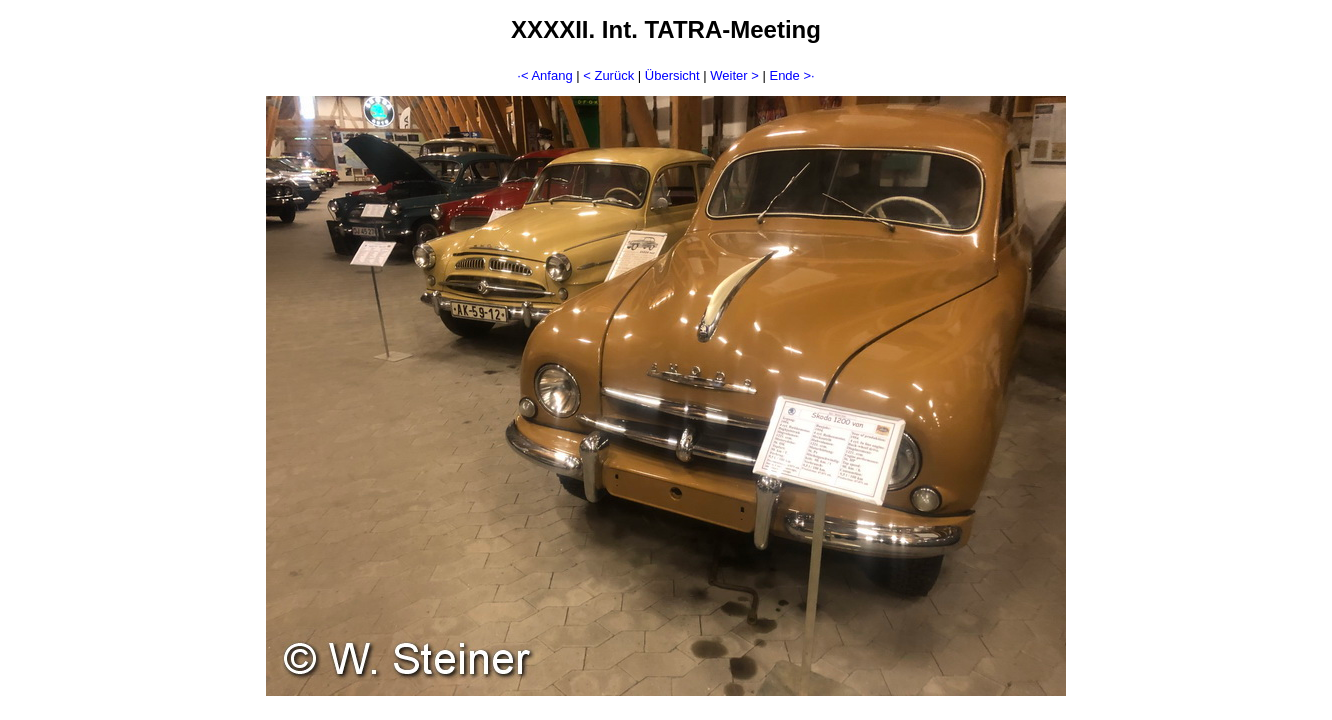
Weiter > (734, 75)
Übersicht (672, 75)
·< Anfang (544, 75)
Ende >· (791, 75)
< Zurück (608, 75)
